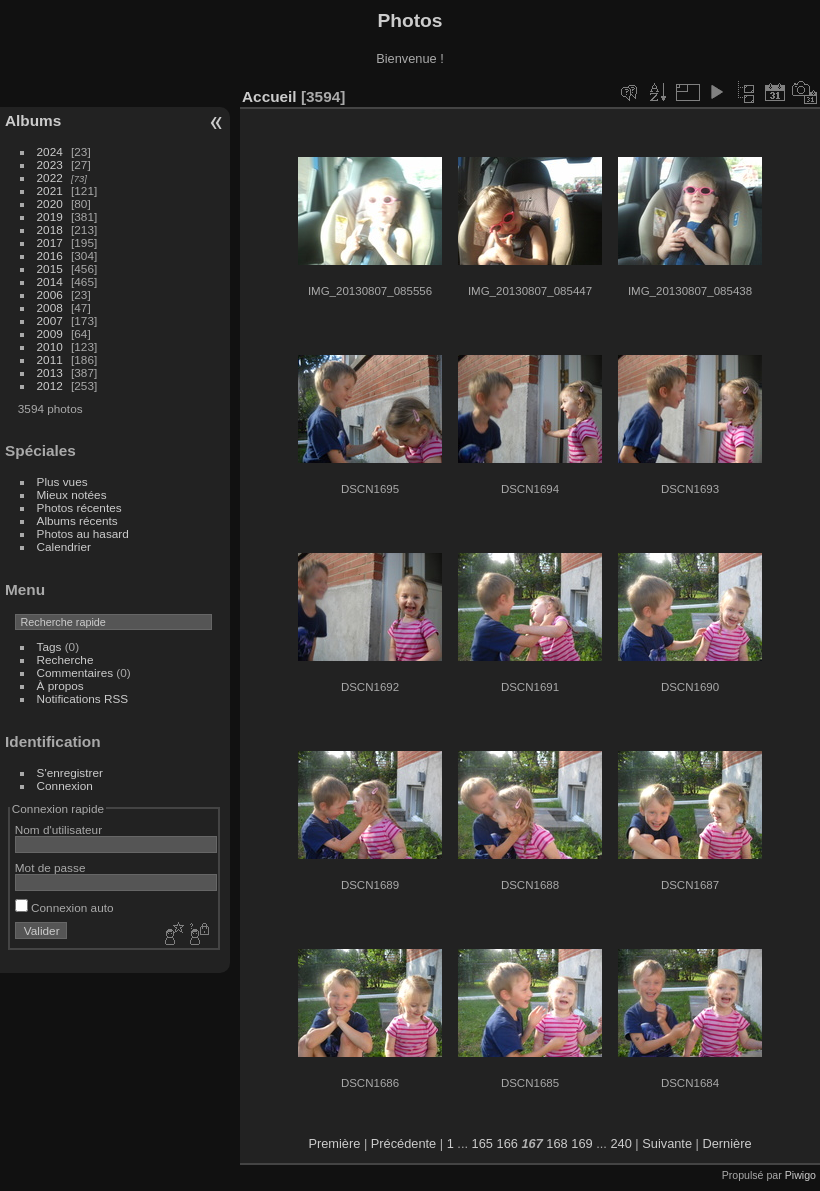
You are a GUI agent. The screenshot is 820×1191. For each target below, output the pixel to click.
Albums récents (77, 520)
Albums (33, 120)
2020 (50, 203)
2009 (50, 333)
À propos (60, 685)
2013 (50, 372)
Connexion (65, 785)
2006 (50, 294)
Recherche (65, 659)
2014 (50, 281)
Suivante (667, 1143)
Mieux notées (72, 494)
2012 (50, 385)
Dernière (727, 1143)
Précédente (403, 1143)
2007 (50, 320)
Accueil (269, 96)
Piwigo (800, 1175)
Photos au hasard (83, 533)
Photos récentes (79, 507)
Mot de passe (50, 867)
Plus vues (62, 481)
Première (334, 1143)
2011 (50, 359)
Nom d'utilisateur (58, 829)
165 (482, 1143)
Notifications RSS (83, 698)
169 (581, 1143)
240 (620, 1143)
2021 (50, 190)
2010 (50, 346)
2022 (50, 177)
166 (507, 1143)
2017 (50, 242)
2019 (50, 216)
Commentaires (75, 672)
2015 (50, 268)
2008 (50, 307)
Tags (49, 646)
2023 (50, 164)
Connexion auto (64, 907)
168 (556, 1143)
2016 (50, 255)
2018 (50, 229)
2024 (50, 151)
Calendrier (64, 546)
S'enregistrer (70, 772)
